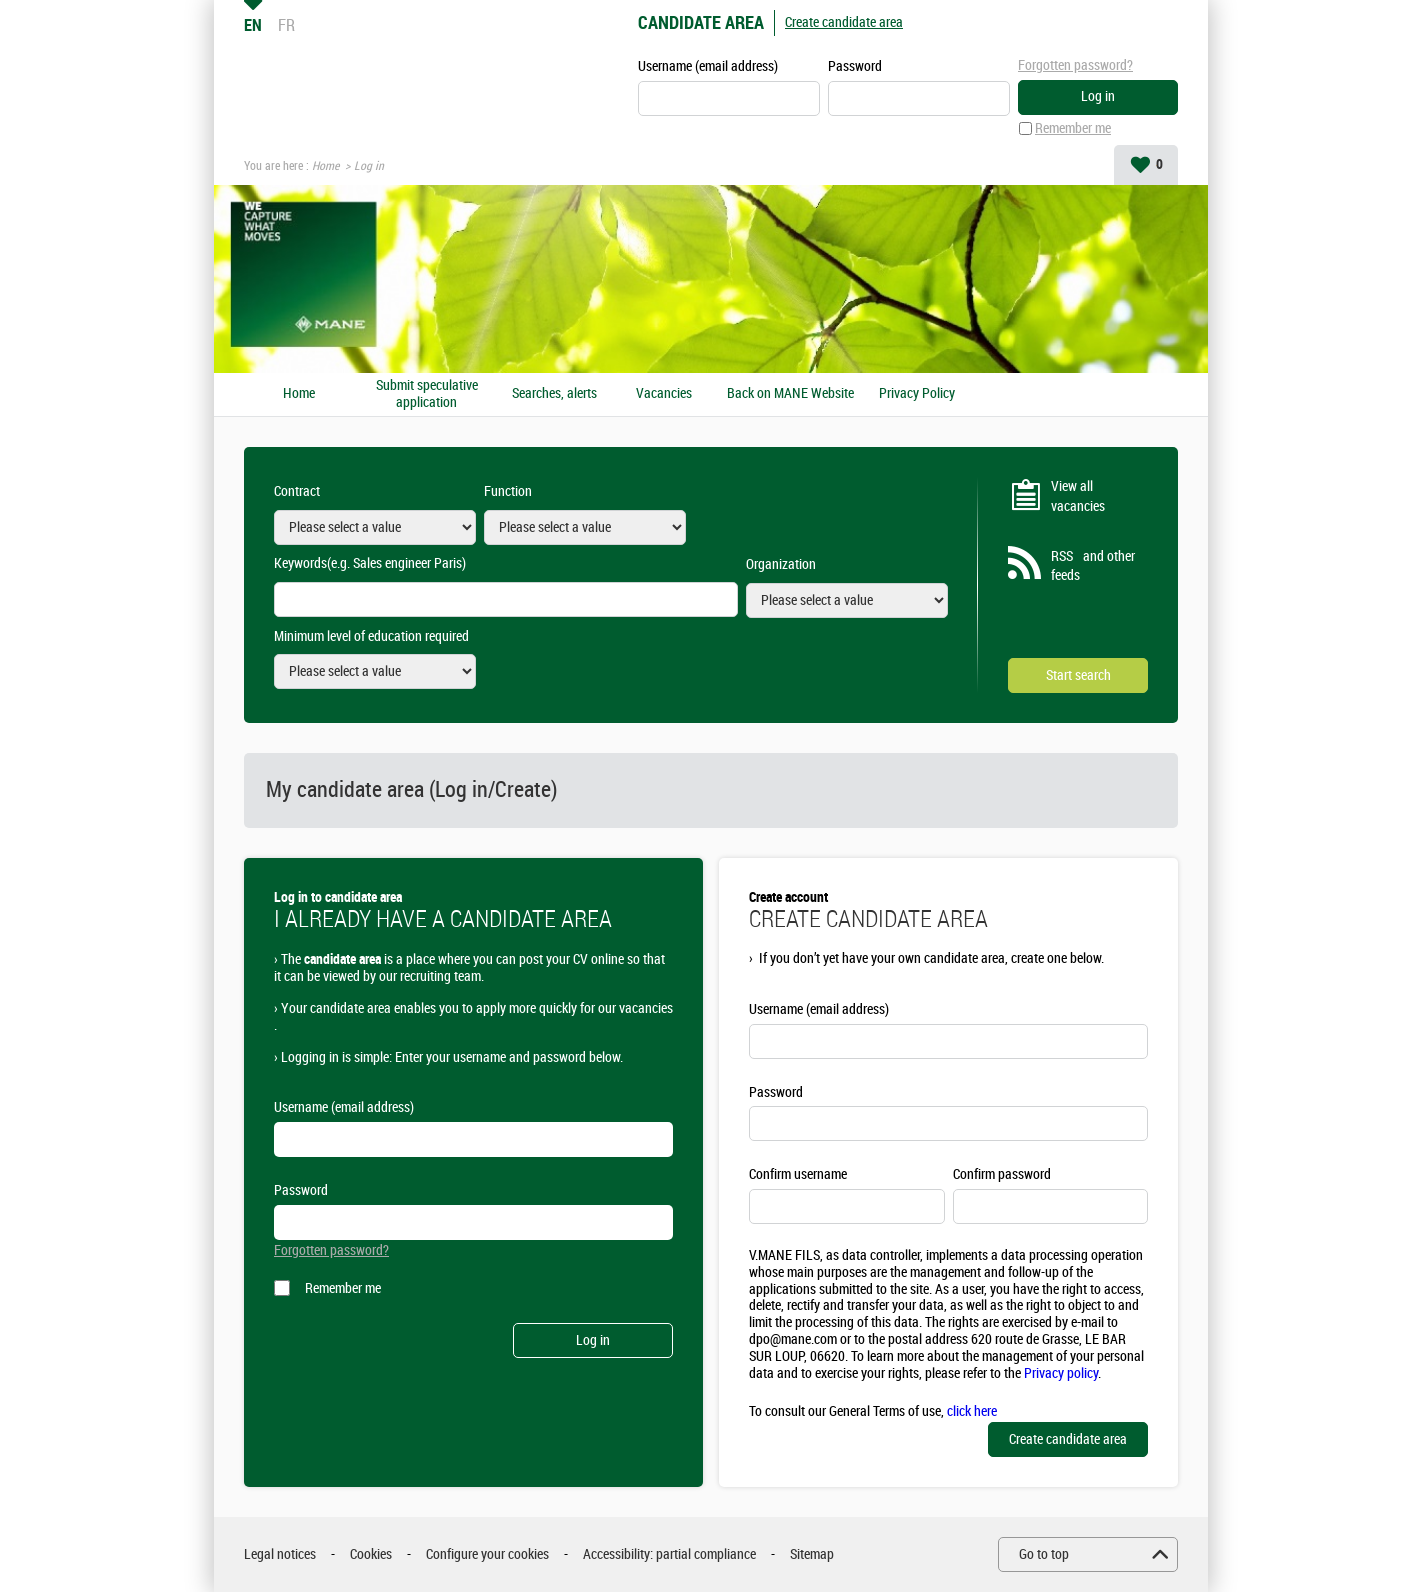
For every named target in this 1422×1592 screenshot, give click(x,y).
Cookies (371, 1554)
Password (855, 66)
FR (286, 25)
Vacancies (664, 394)
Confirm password (1002, 1174)
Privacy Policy (917, 394)
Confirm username (798, 1174)
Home (325, 166)
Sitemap (812, 1554)
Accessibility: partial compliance (669, 1554)
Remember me (1073, 128)
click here (972, 1411)
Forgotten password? (1075, 65)
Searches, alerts (554, 394)
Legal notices (280, 1554)
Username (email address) (708, 66)
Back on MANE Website (790, 394)
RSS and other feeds (1093, 566)
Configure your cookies (487, 1554)
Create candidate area (844, 22)
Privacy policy (1061, 1373)
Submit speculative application (427, 394)
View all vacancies (1078, 496)
